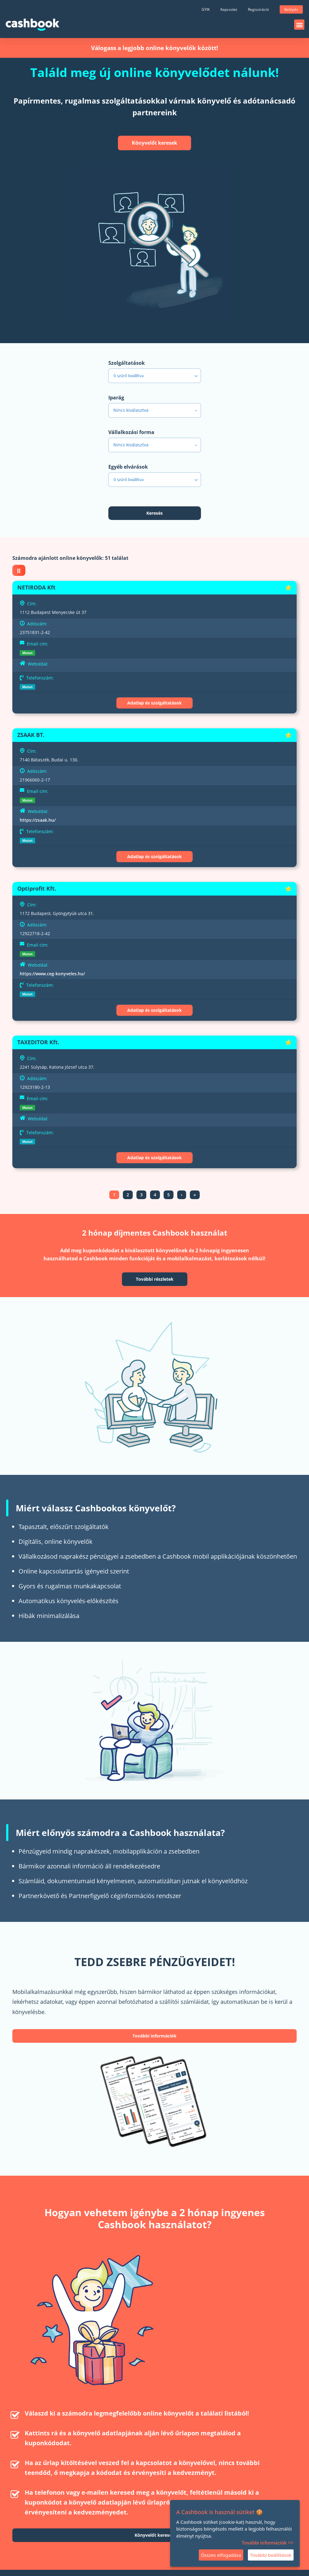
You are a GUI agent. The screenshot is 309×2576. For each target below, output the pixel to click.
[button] (299, 24)
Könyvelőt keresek (154, 142)
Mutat (27, 652)
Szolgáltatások (126, 362)
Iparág (116, 397)
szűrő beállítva (156, 376)
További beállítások (270, 2555)
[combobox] (154, 410)
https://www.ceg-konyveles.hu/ (52, 974)
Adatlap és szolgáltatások (154, 703)
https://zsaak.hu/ (38, 820)
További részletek (154, 1279)
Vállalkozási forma (131, 432)
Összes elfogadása (221, 2555)
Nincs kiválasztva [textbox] (130, 410)
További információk (154, 2036)
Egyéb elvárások (128, 466)
